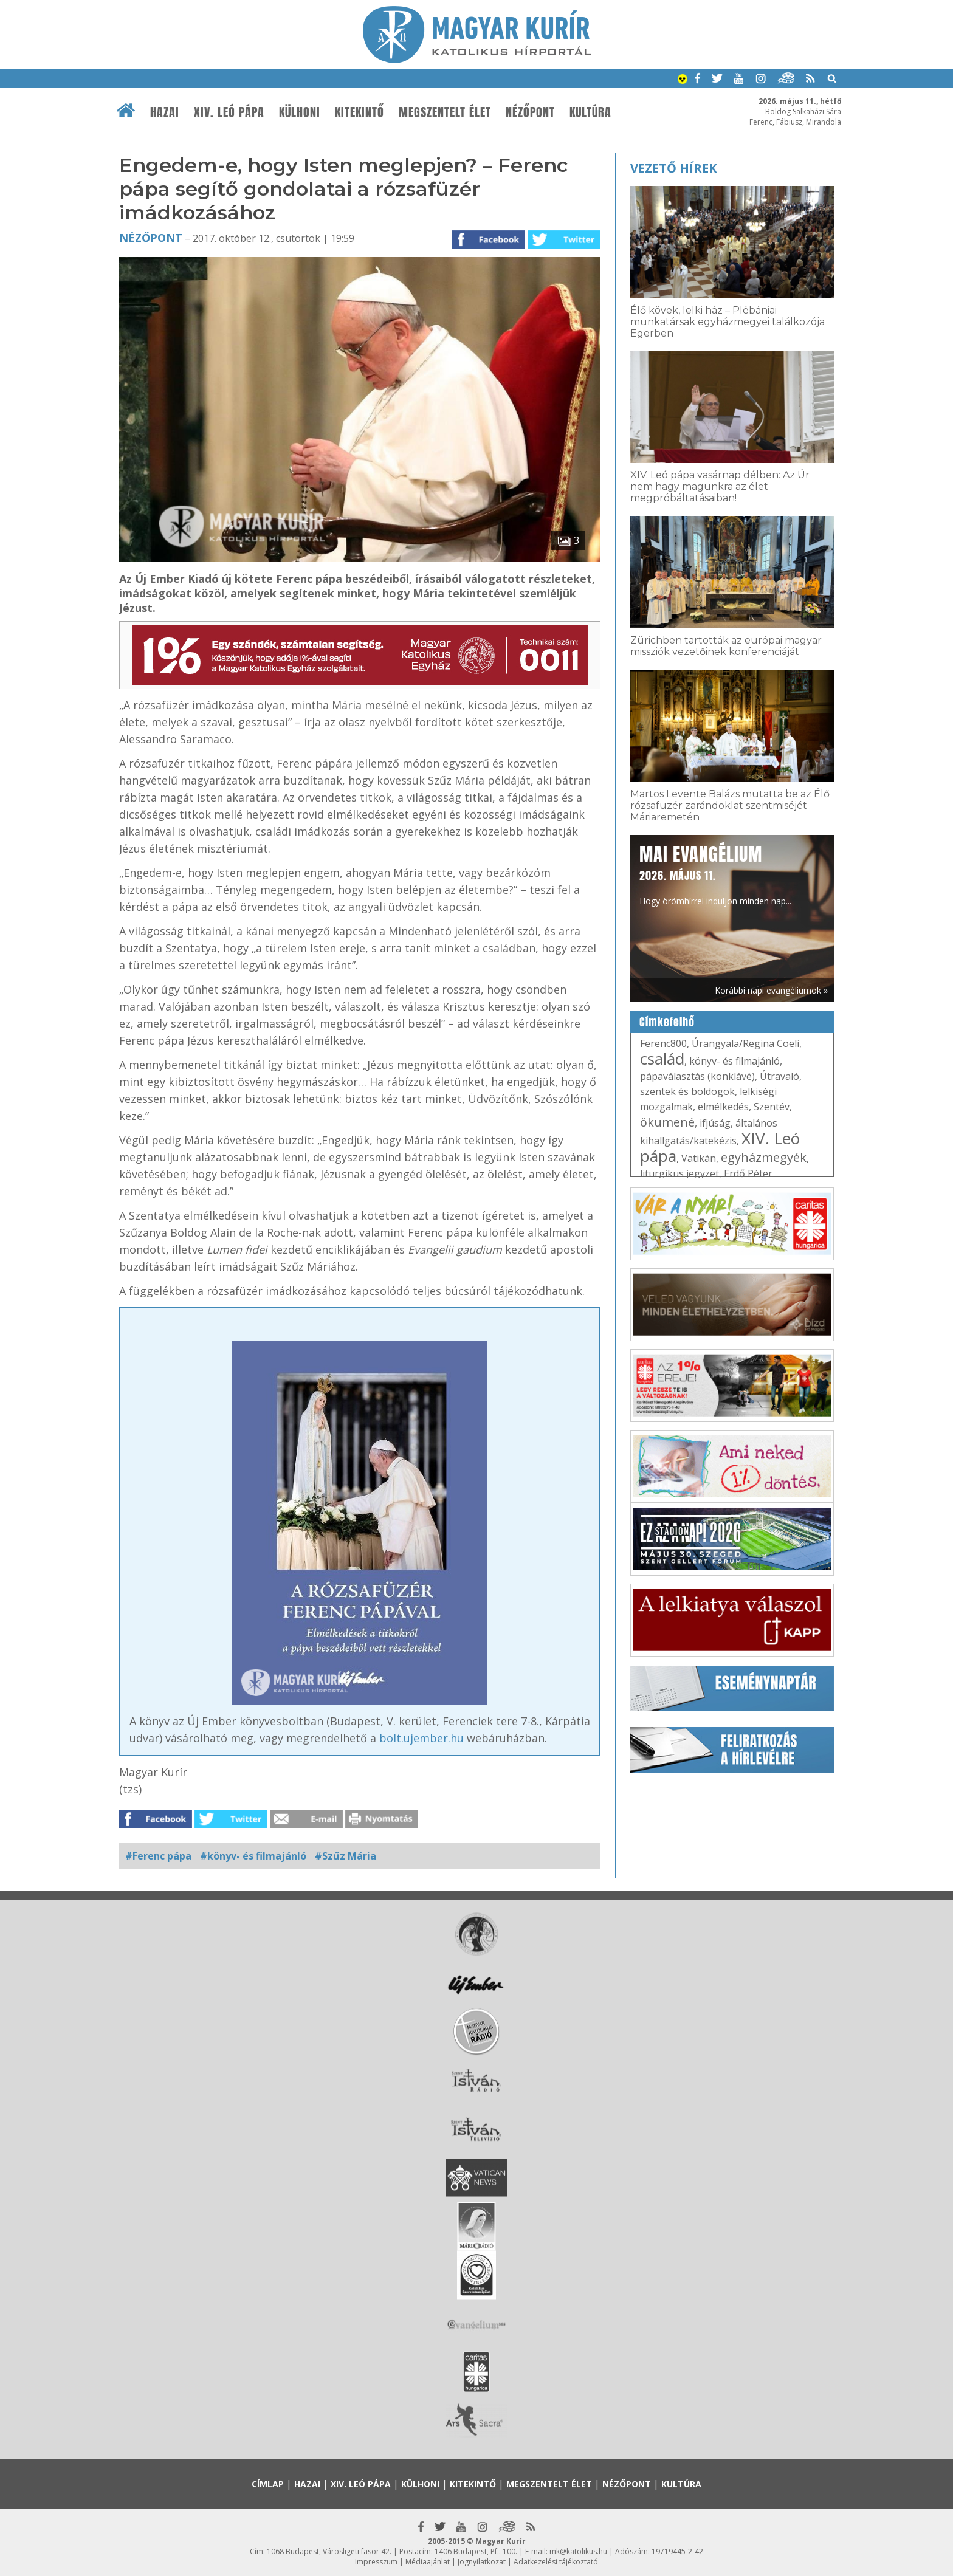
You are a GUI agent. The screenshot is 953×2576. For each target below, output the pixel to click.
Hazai (164, 112)
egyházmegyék (764, 1157)
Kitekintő (359, 112)
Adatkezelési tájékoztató (556, 2562)
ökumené (667, 1122)
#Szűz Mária (345, 1856)
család (662, 1059)
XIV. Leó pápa (229, 112)
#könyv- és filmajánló (253, 1856)
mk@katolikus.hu (578, 2551)
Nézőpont (530, 112)
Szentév (772, 1106)
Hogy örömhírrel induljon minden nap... (715, 874)
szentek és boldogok (687, 1091)
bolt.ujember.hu (421, 1738)
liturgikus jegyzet (679, 1173)
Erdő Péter (748, 1173)
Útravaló (779, 1076)
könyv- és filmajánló (734, 1061)
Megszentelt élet (445, 112)
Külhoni (299, 112)
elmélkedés (723, 1106)
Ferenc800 (663, 1043)
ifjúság (715, 1123)
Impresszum (376, 2562)
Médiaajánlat (427, 2562)
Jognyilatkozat (482, 2562)
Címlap (268, 2484)
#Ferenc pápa (158, 1856)
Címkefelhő (667, 1022)
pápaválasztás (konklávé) (697, 1076)
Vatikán (698, 1158)
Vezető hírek (673, 168)
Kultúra (590, 112)
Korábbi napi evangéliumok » (771, 990)
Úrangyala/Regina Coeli (745, 1043)
